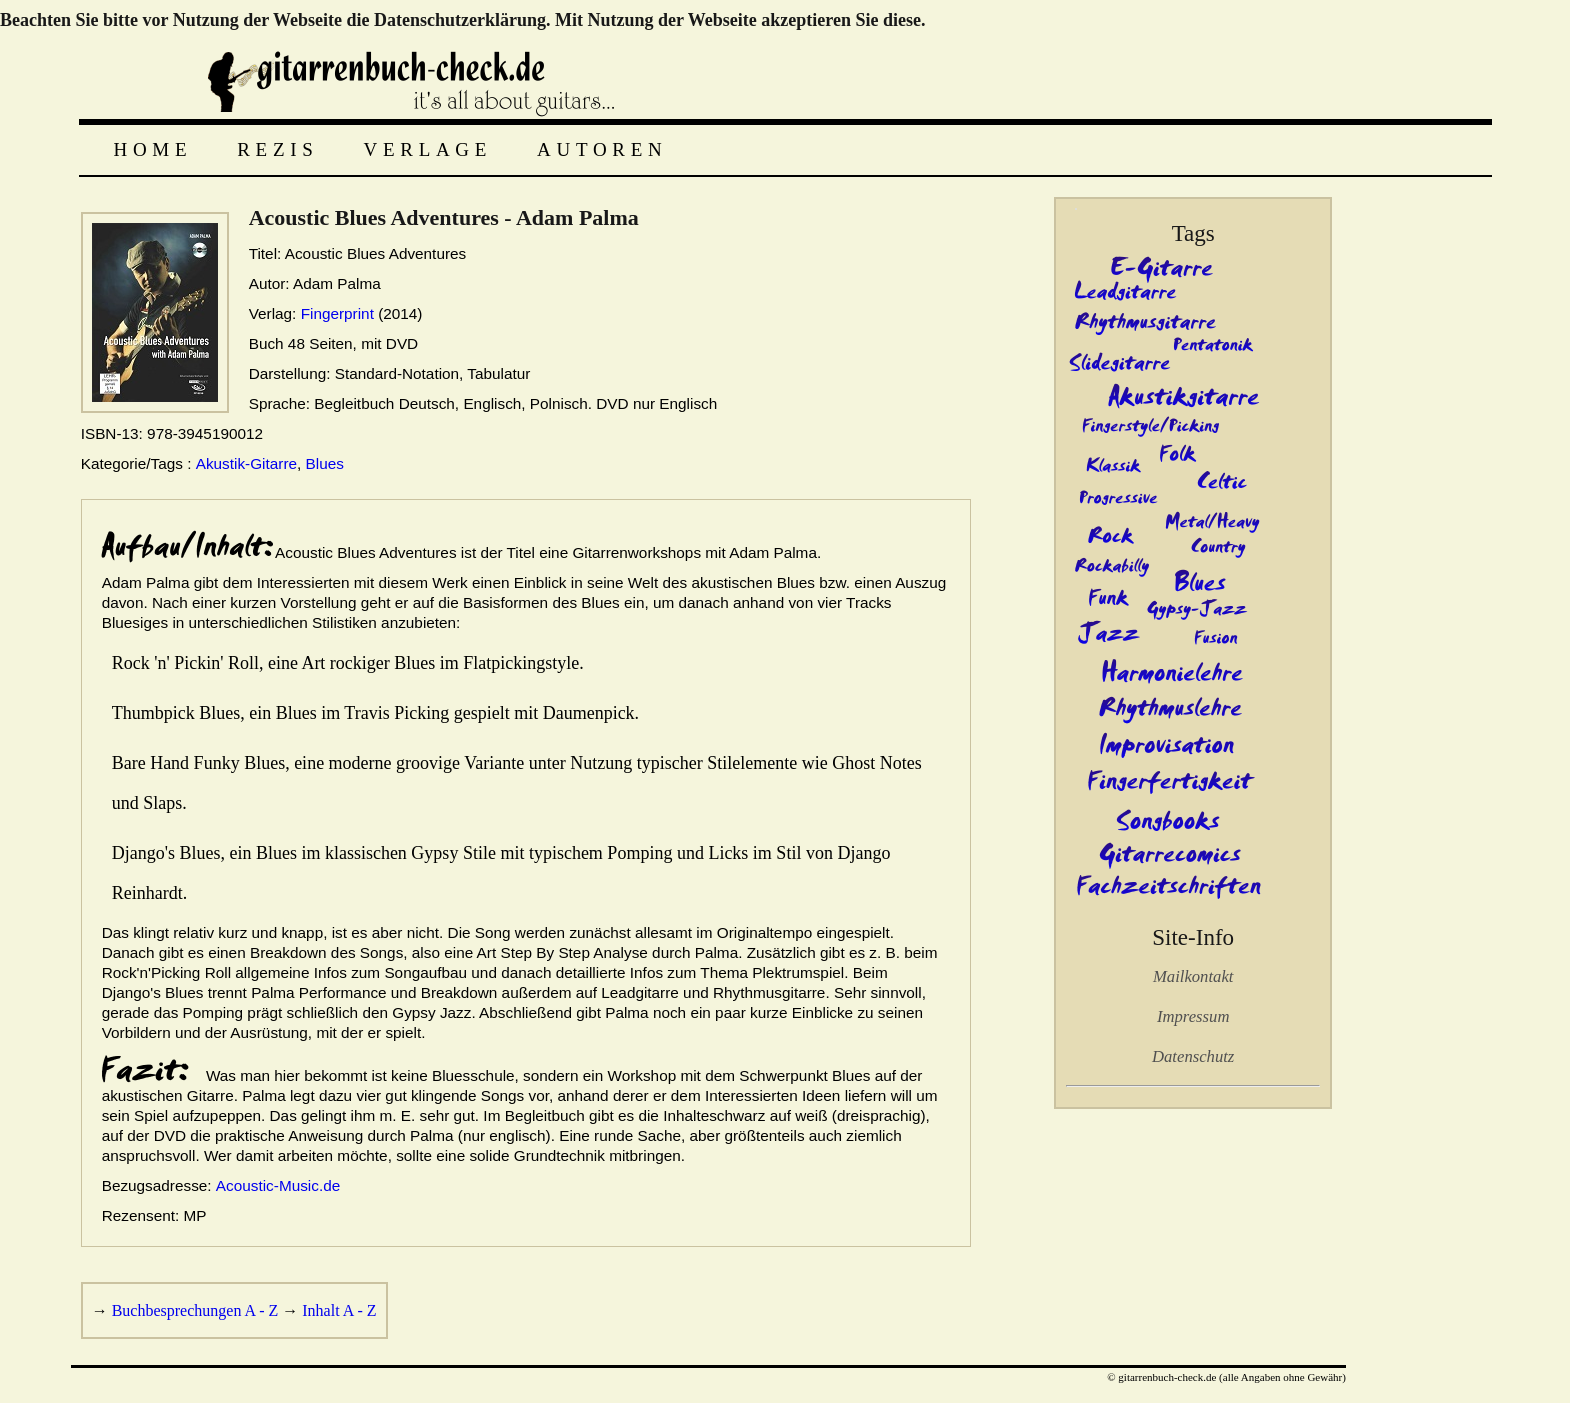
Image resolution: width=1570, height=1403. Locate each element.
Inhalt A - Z (339, 1310)
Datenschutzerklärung (460, 20)
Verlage (428, 149)
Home (153, 149)
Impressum (1193, 1016)
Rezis (277, 149)
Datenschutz (1193, 1056)
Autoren (602, 149)
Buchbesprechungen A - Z (195, 1310)
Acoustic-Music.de (278, 1185)
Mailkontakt (1193, 976)
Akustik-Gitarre (246, 463)
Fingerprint (337, 313)
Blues (325, 463)
